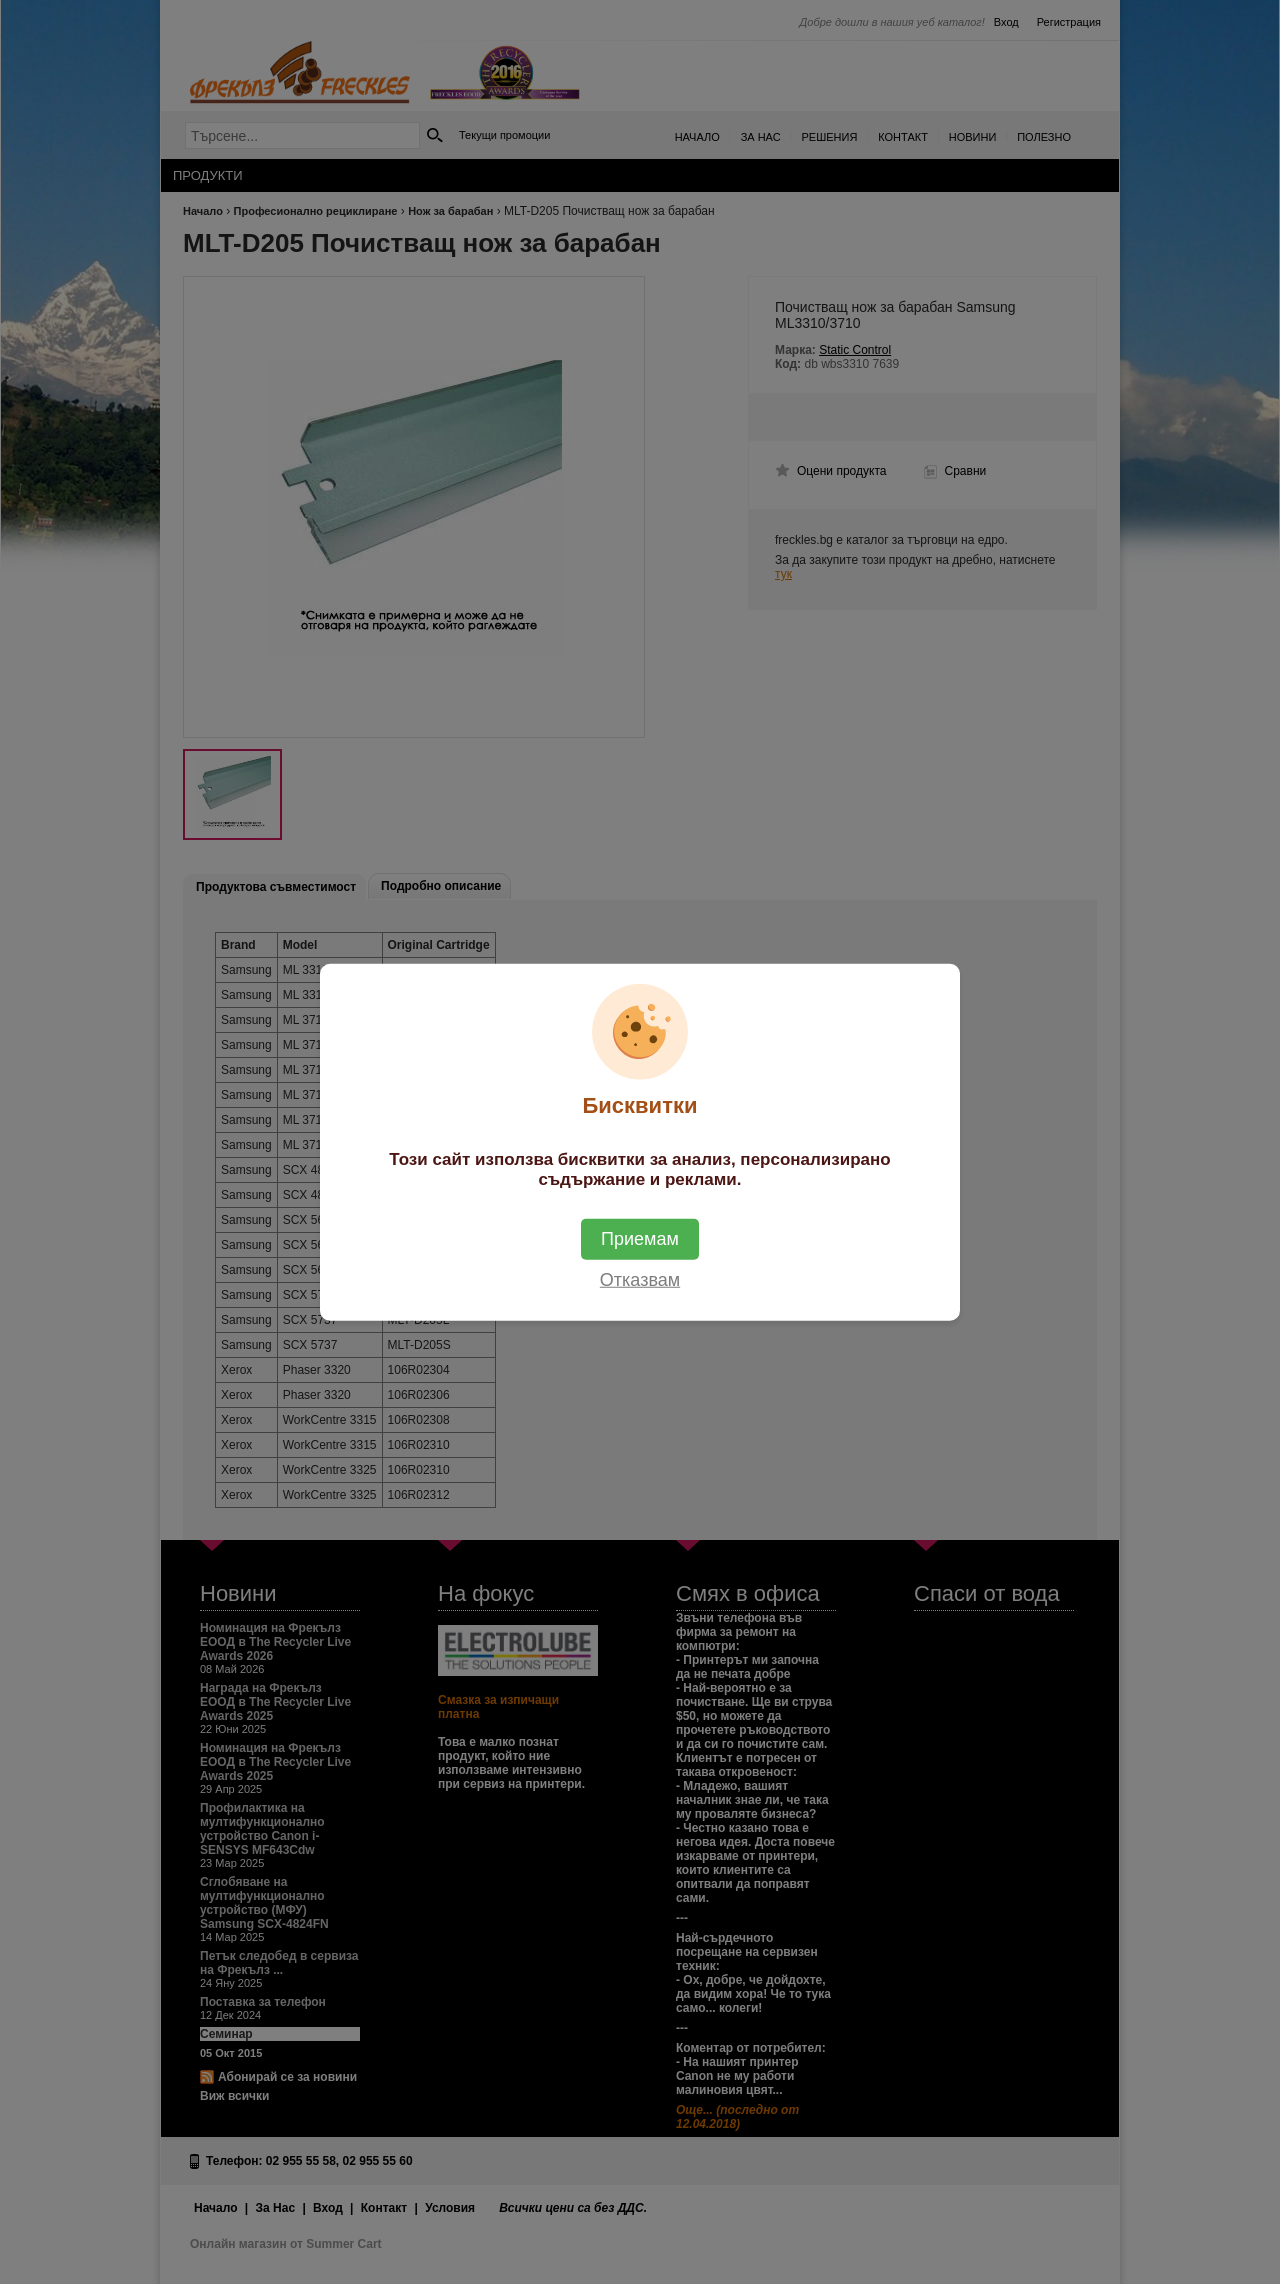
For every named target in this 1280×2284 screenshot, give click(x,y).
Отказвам (640, 1279)
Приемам (640, 1238)
